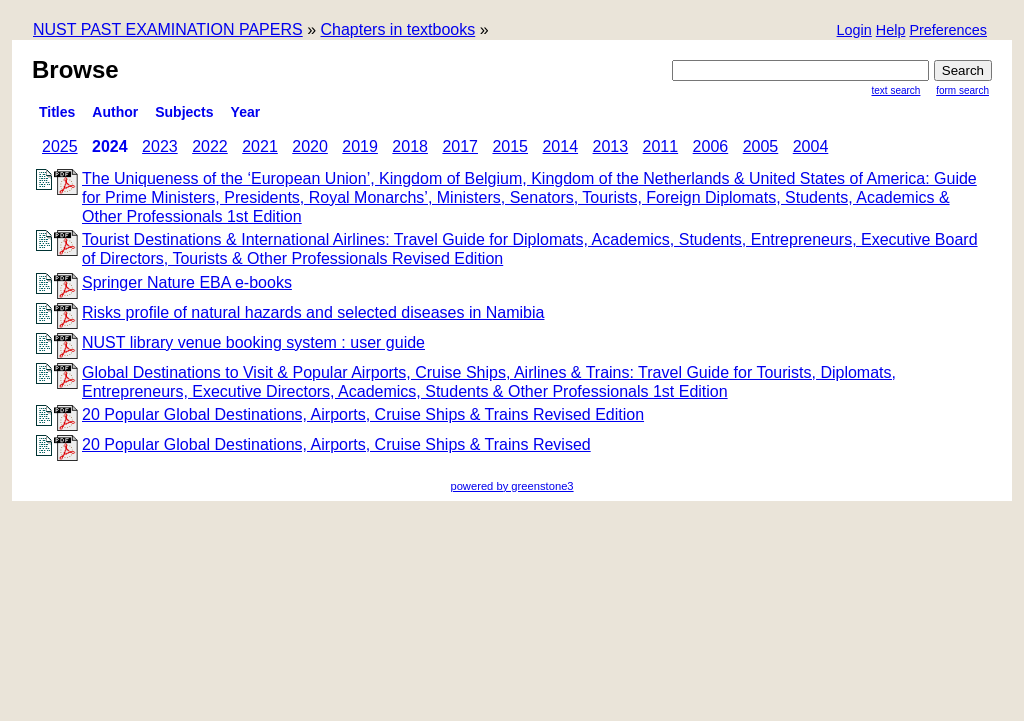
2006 (711, 146)
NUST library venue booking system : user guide (253, 342)
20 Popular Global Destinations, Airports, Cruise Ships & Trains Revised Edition (363, 414)
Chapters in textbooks (397, 29)
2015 (510, 146)
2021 (260, 146)
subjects (184, 112)
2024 (110, 146)
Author (115, 112)
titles (57, 112)
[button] (948, 31)
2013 (611, 146)
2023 (160, 146)
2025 (60, 146)
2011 (661, 146)
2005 (761, 146)
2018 (410, 146)
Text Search (896, 90)
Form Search (962, 90)
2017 (460, 146)
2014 (560, 146)
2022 (210, 146)
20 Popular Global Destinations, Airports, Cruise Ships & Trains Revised (336, 444)
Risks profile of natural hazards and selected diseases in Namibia (313, 312)
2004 (811, 146)
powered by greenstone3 (511, 486)
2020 (310, 146)
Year (246, 112)
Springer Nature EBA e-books (187, 282)
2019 (360, 146)
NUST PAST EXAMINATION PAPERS (168, 29)
